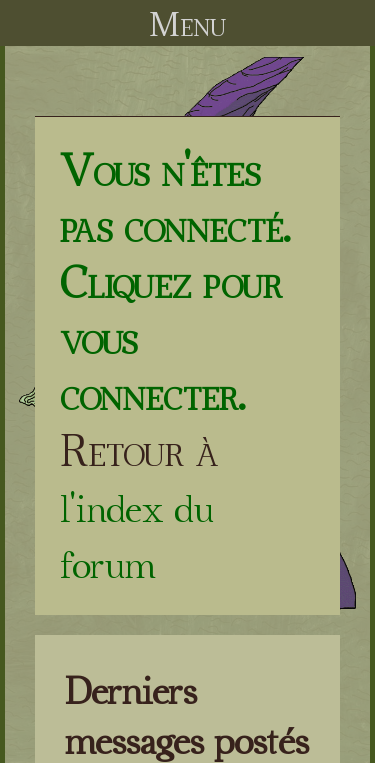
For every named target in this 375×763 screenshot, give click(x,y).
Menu (187, 23)
